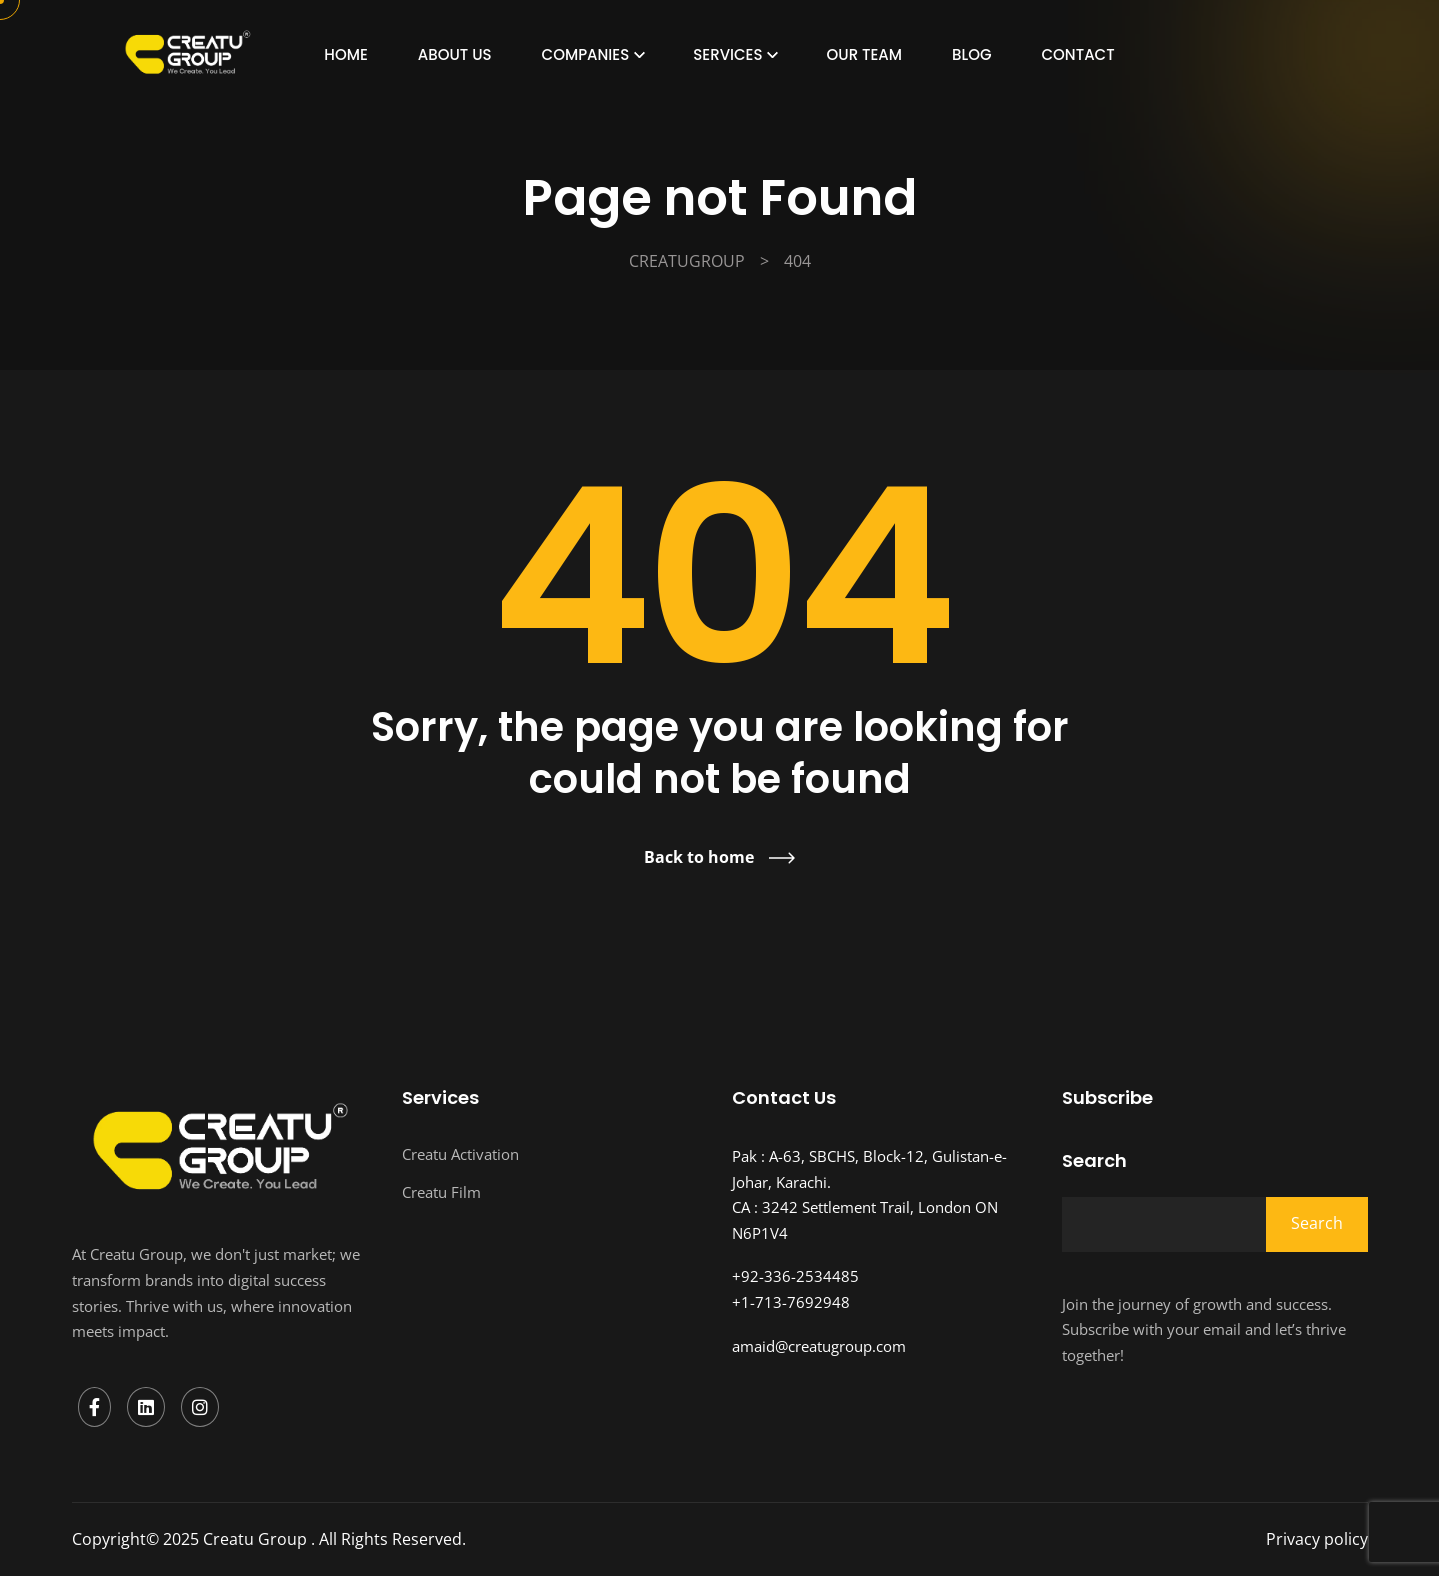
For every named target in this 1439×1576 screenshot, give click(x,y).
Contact (1078, 54)
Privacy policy (1317, 1539)
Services (727, 54)
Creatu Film (441, 1192)
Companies (586, 54)
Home (345, 54)
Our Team (865, 54)
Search (1094, 1161)
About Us (455, 54)
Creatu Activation (460, 1154)
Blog (971, 54)
